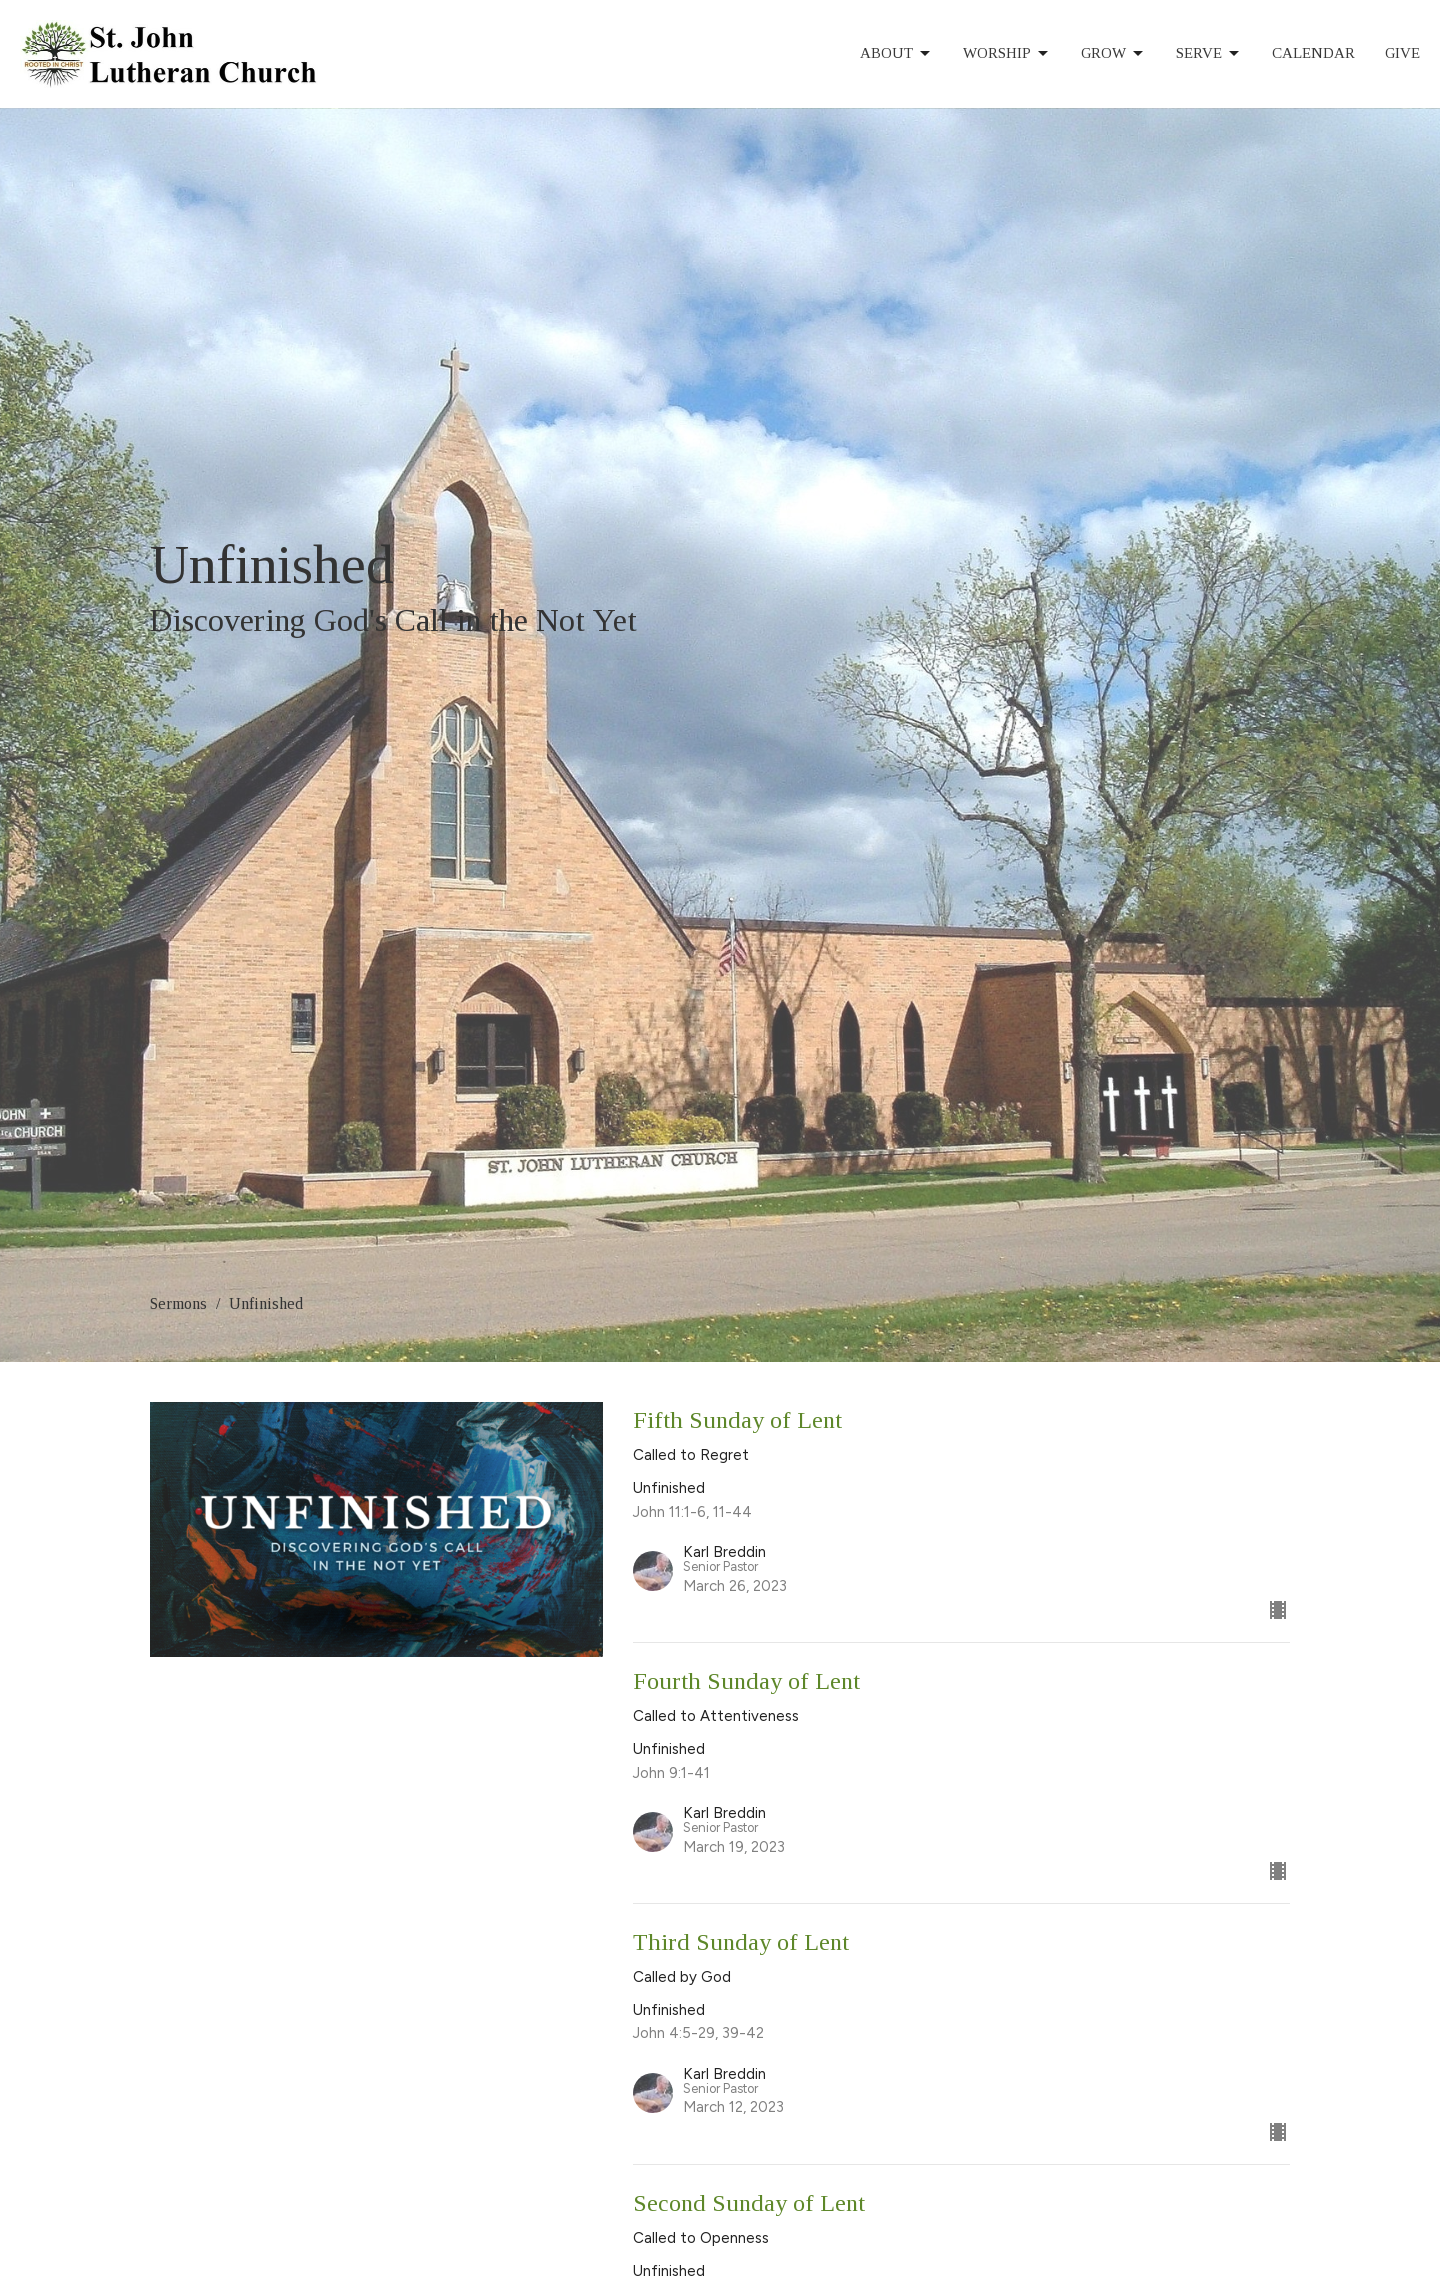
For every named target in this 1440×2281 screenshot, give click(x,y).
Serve (1209, 54)
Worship (1007, 54)
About (896, 54)
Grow (1113, 54)
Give (1402, 53)
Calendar (1313, 53)
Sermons (178, 1303)
